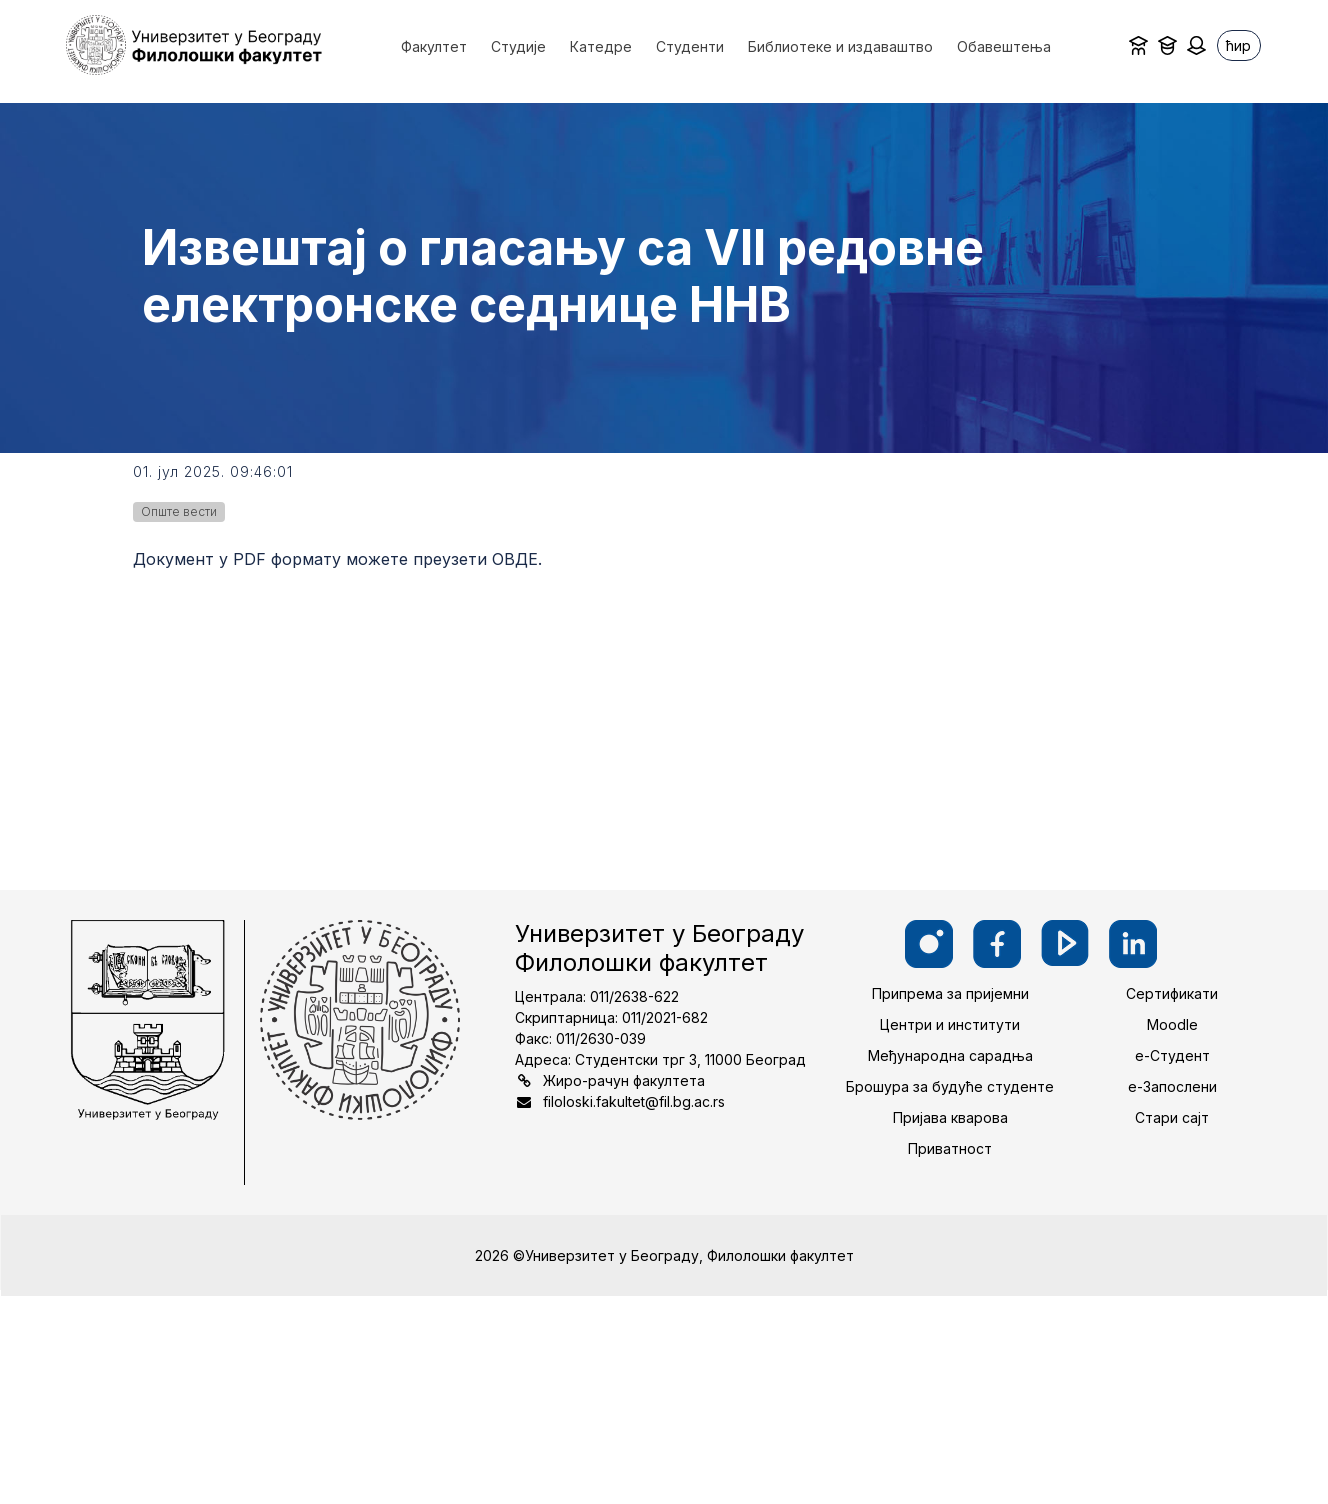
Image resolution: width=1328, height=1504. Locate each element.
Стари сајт (1172, 1117)
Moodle (1172, 1024)
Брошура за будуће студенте (950, 1086)
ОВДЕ (515, 559)
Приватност (950, 1148)
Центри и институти (950, 1024)
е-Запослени (1172, 1086)
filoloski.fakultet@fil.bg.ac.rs (634, 1101)
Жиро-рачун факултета (624, 1080)
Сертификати (1172, 993)
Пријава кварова (950, 1117)
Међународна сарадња (950, 1055)
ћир (1238, 45)
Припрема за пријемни (950, 993)
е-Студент (1172, 1055)
